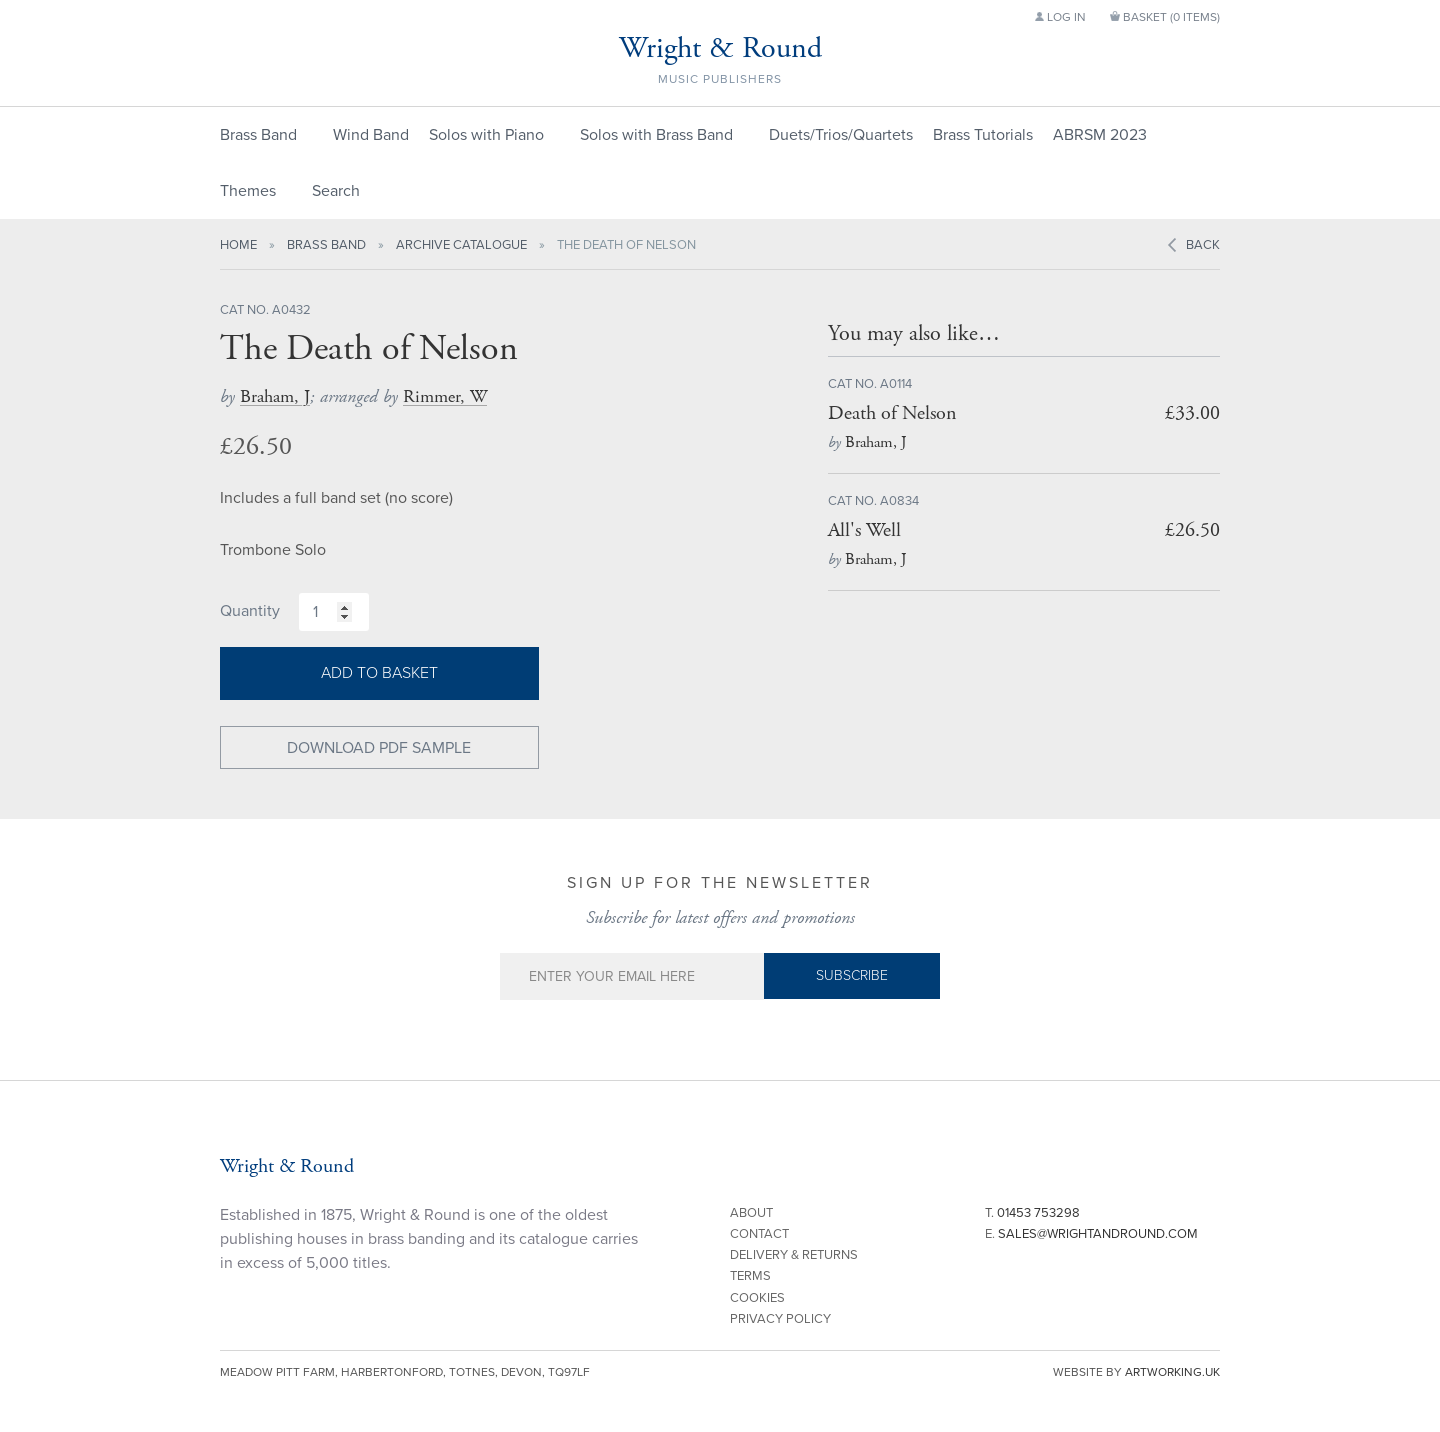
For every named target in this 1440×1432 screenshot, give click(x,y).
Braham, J (275, 396)
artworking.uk (1172, 1372)
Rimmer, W (445, 396)
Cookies (757, 1298)
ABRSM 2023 (1100, 135)
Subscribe (852, 975)
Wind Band (371, 135)
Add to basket (379, 673)
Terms (750, 1276)
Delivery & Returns (794, 1255)
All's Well (864, 530)
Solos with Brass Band (656, 135)
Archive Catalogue (461, 245)
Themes (248, 191)
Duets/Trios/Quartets (841, 135)
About (751, 1213)
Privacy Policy (780, 1319)
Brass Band (258, 135)
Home (238, 245)
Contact (759, 1234)
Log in (1060, 17)
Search (336, 191)
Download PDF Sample (379, 748)
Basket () (1165, 17)
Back (1203, 245)
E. (1091, 1234)
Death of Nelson (892, 413)
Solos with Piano (486, 135)
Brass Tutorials (983, 135)
